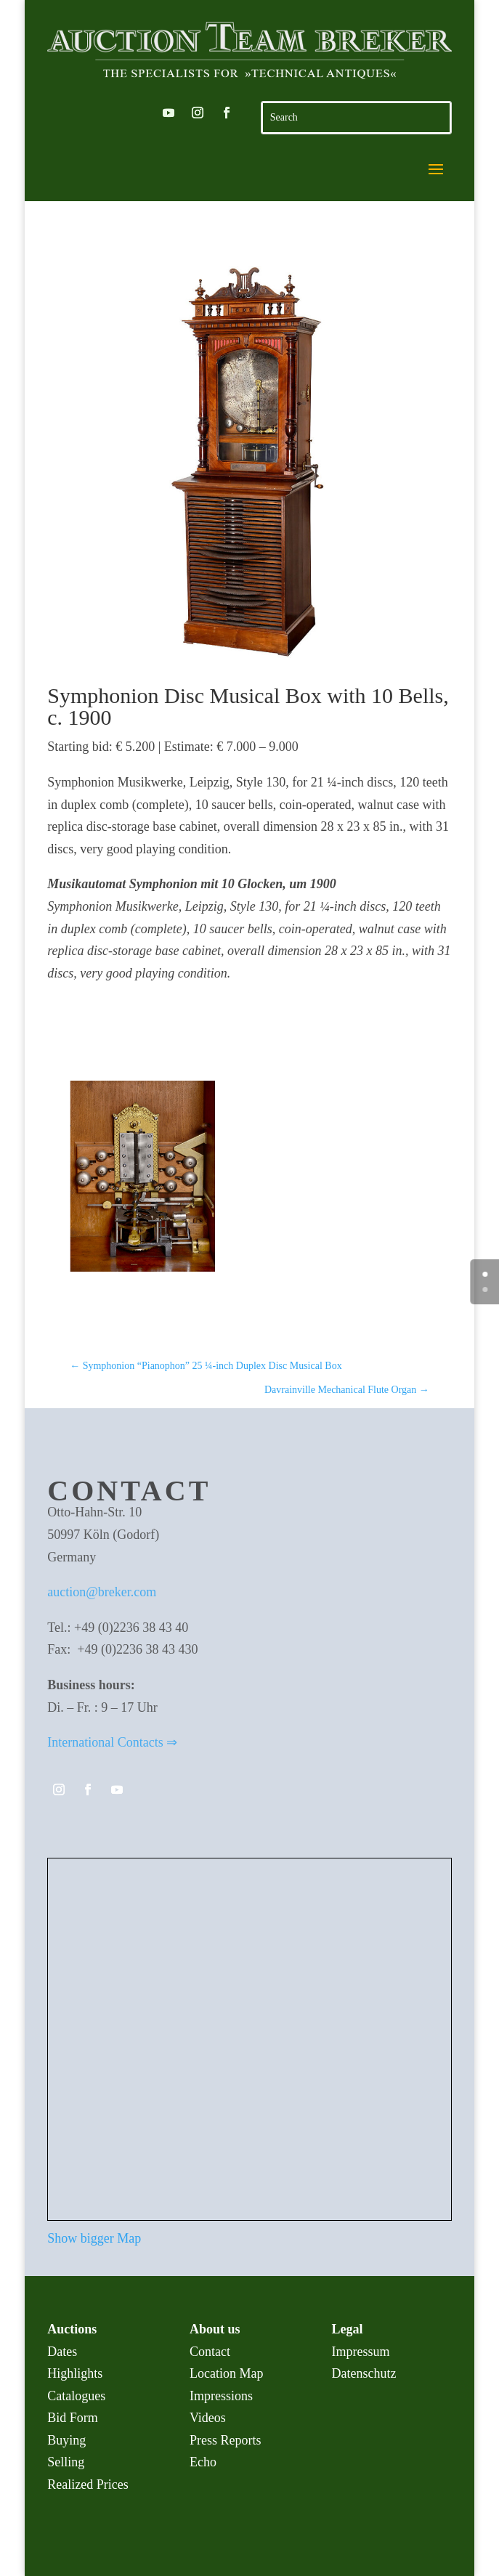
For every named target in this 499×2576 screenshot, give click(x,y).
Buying (66, 2440)
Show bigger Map (94, 2238)
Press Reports (225, 2440)
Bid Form (72, 2417)
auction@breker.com (101, 1592)
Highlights (74, 2373)
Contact (210, 2351)
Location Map (226, 2373)
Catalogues (76, 2396)
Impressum (361, 2351)
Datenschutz (364, 2373)
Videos (208, 2417)
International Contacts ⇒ (112, 1742)
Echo (203, 2462)
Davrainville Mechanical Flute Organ (346, 1389)
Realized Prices (87, 2484)
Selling (65, 2462)
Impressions (221, 2396)
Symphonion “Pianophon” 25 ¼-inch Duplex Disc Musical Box (205, 1365)
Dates (62, 2351)
